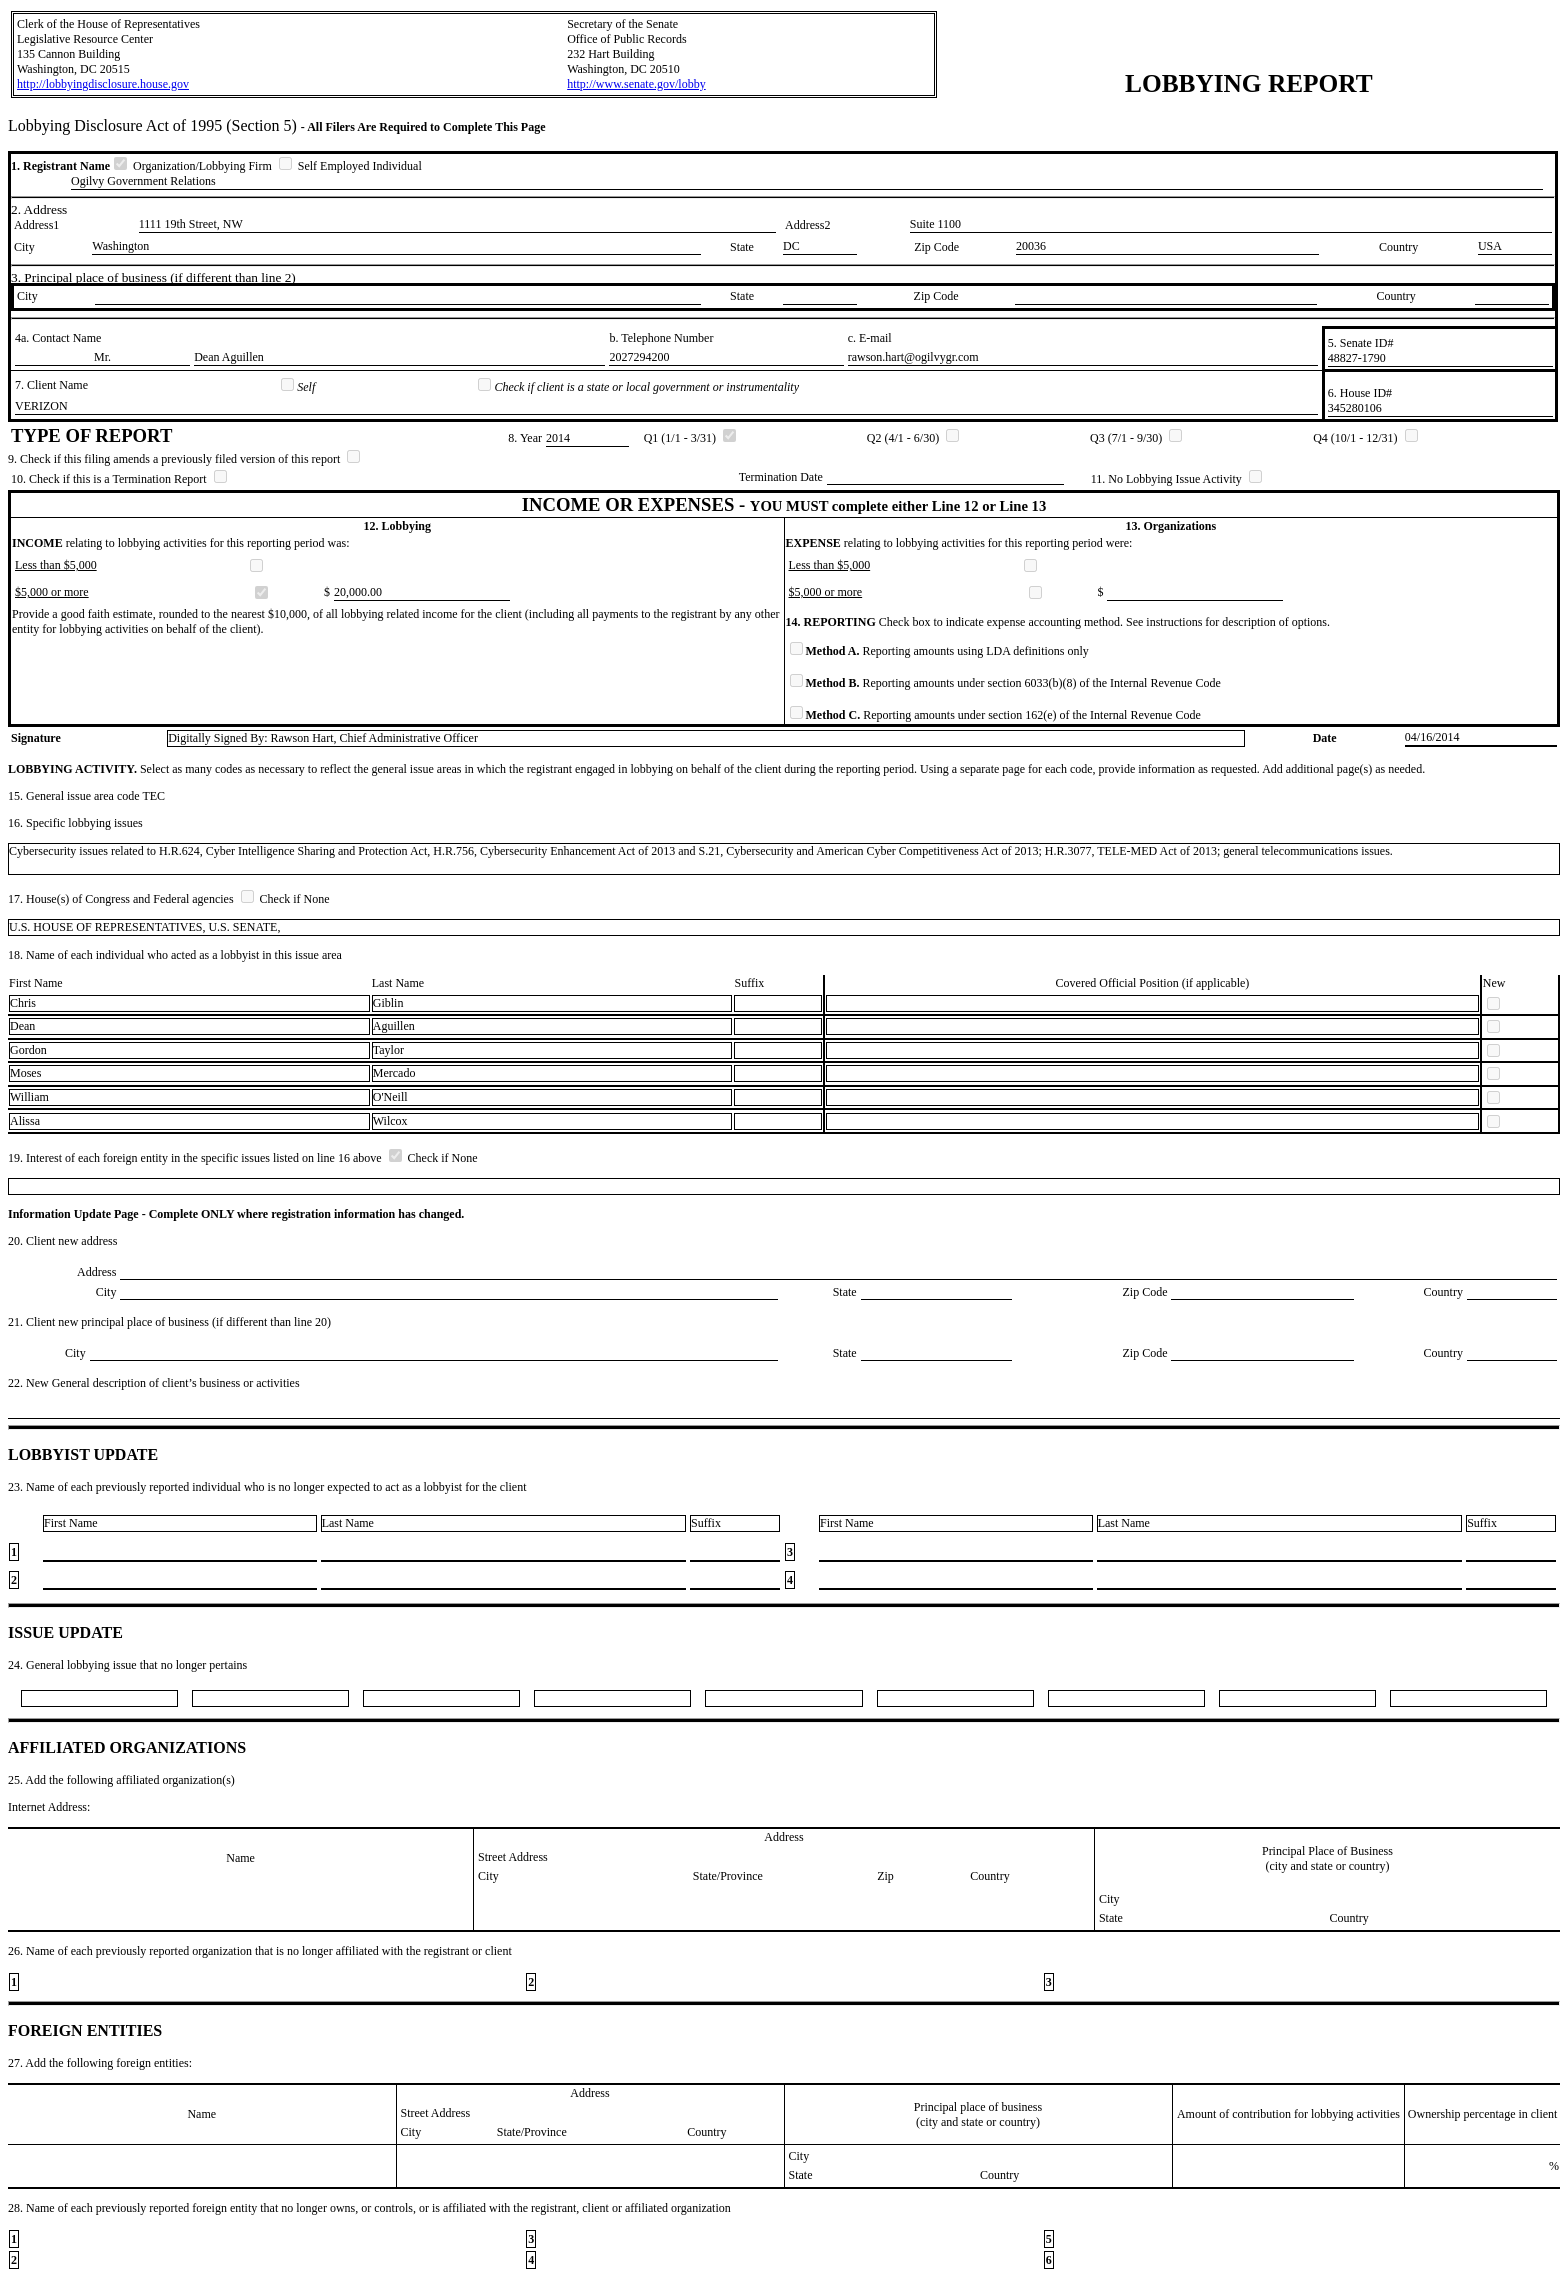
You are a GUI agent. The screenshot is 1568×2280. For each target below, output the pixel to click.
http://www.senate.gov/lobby (636, 84)
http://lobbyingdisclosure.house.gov (103, 84)
